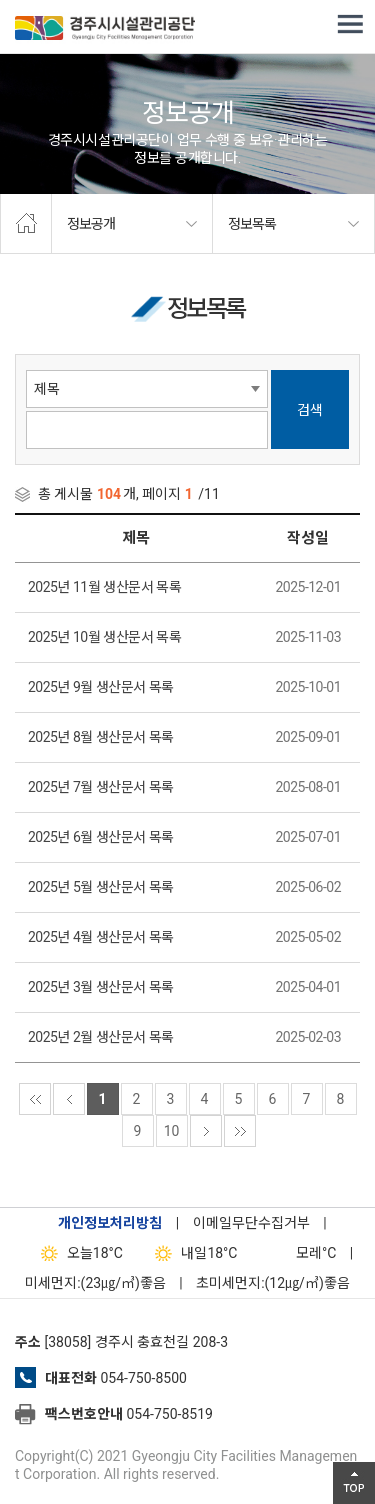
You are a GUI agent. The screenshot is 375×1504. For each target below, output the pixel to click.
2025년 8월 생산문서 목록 (101, 737)
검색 (310, 410)
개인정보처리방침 (110, 1223)
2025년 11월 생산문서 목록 (104, 587)
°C (298, 1253)
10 (172, 1131)
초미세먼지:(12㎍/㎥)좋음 (273, 1283)
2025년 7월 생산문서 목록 (101, 787)
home (26, 224)
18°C (77, 1253)
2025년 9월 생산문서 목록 (101, 687)
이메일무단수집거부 (251, 1223)
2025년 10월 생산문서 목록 (104, 637)
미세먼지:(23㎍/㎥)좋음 (95, 1283)
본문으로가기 (45, 0)
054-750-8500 (143, 1378)
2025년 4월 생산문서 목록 (101, 937)
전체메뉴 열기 (350, 25)
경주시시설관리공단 (105, 30)
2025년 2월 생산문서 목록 (101, 1037)
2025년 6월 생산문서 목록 (101, 837)
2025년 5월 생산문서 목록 (101, 887)
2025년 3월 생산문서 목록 (101, 987)
